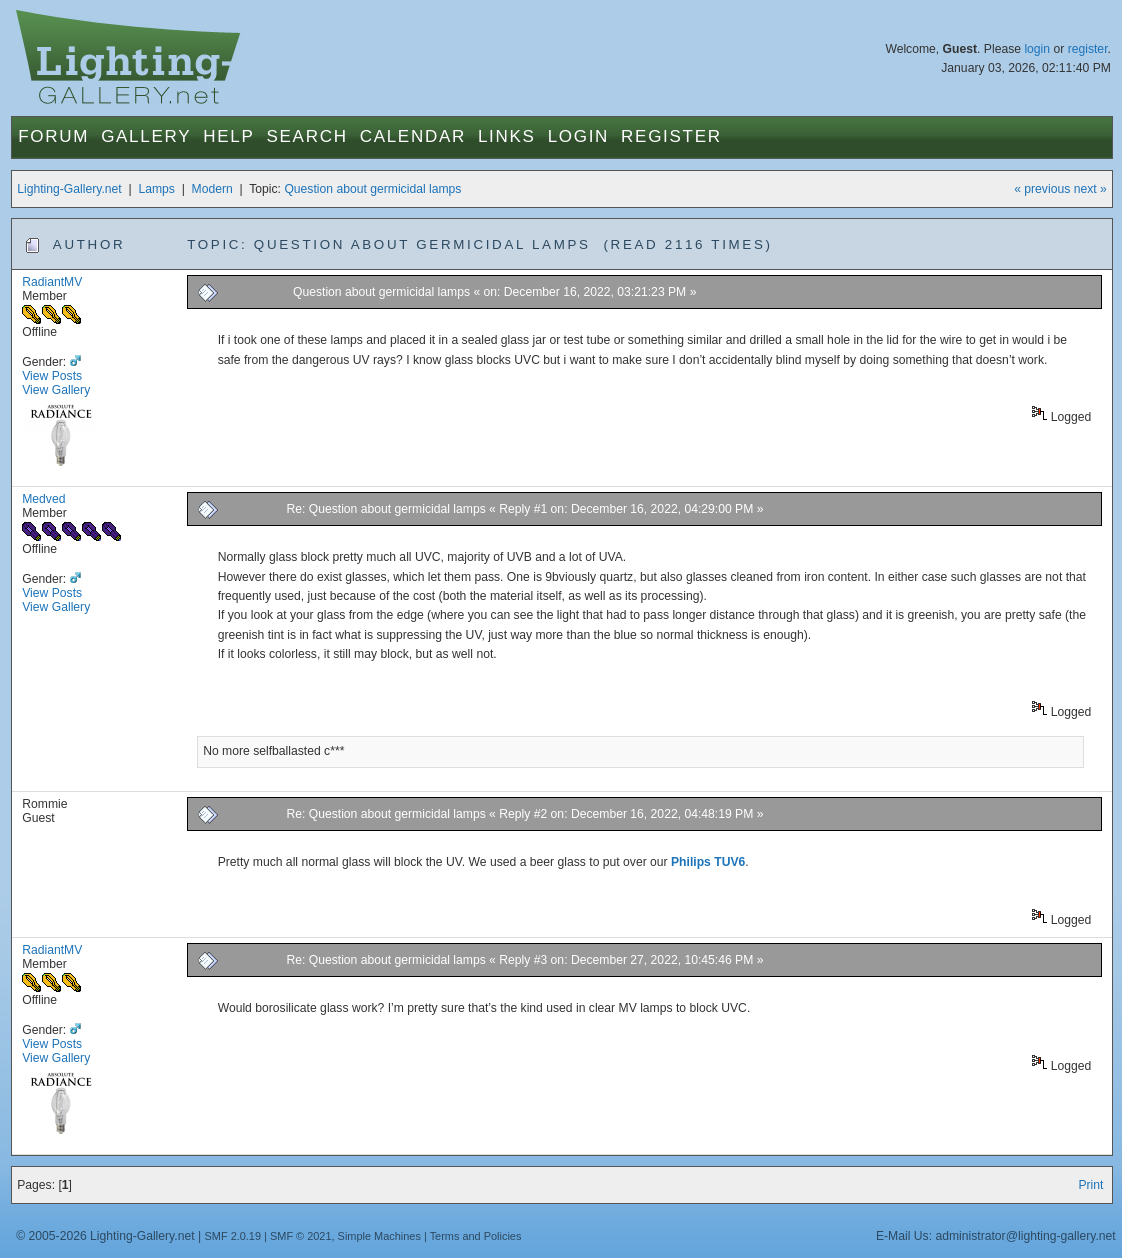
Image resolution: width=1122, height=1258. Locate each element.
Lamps (156, 189)
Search (307, 136)
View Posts (52, 376)
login (1037, 49)
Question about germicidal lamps (372, 189)
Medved (43, 499)
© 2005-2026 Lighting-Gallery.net (105, 1236)
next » (1090, 189)
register (1088, 49)
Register (671, 136)
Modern (212, 189)
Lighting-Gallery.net (69, 189)
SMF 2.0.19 (233, 1236)
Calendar (413, 136)
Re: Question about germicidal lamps (385, 509)
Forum (53, 136)
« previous (1042, 189)
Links (507, 136)
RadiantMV (52, 282)
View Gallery (56, 390)
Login (578, 136)
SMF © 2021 (301, 1236)
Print (1090, 1185)
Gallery (146, 136)
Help (228, 136)
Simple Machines (379, 1236)
